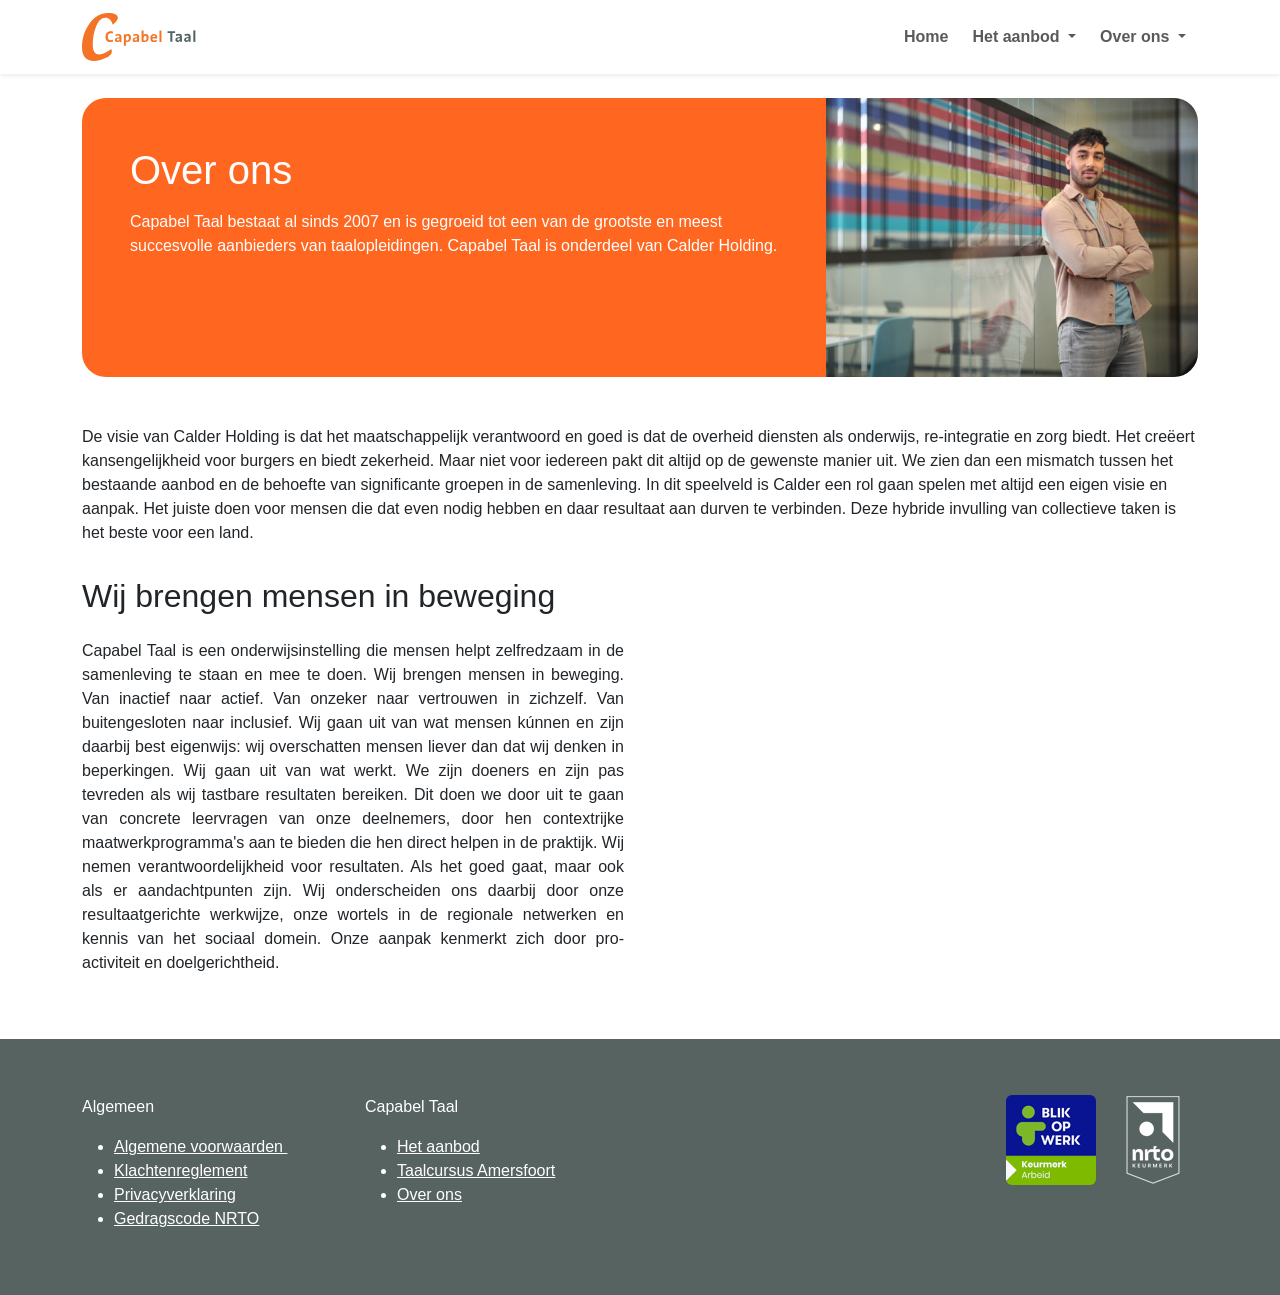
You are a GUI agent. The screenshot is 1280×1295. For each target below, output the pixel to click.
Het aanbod (438, 1146)
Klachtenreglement (180, 1170)
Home (926, 36)
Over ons (429, 1194)
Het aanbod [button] (1018, 36)
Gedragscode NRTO (186, 1218)
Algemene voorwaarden (200, 1146)
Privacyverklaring (175, 1194)
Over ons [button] (1137, 36)
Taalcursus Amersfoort (476, 1170)
